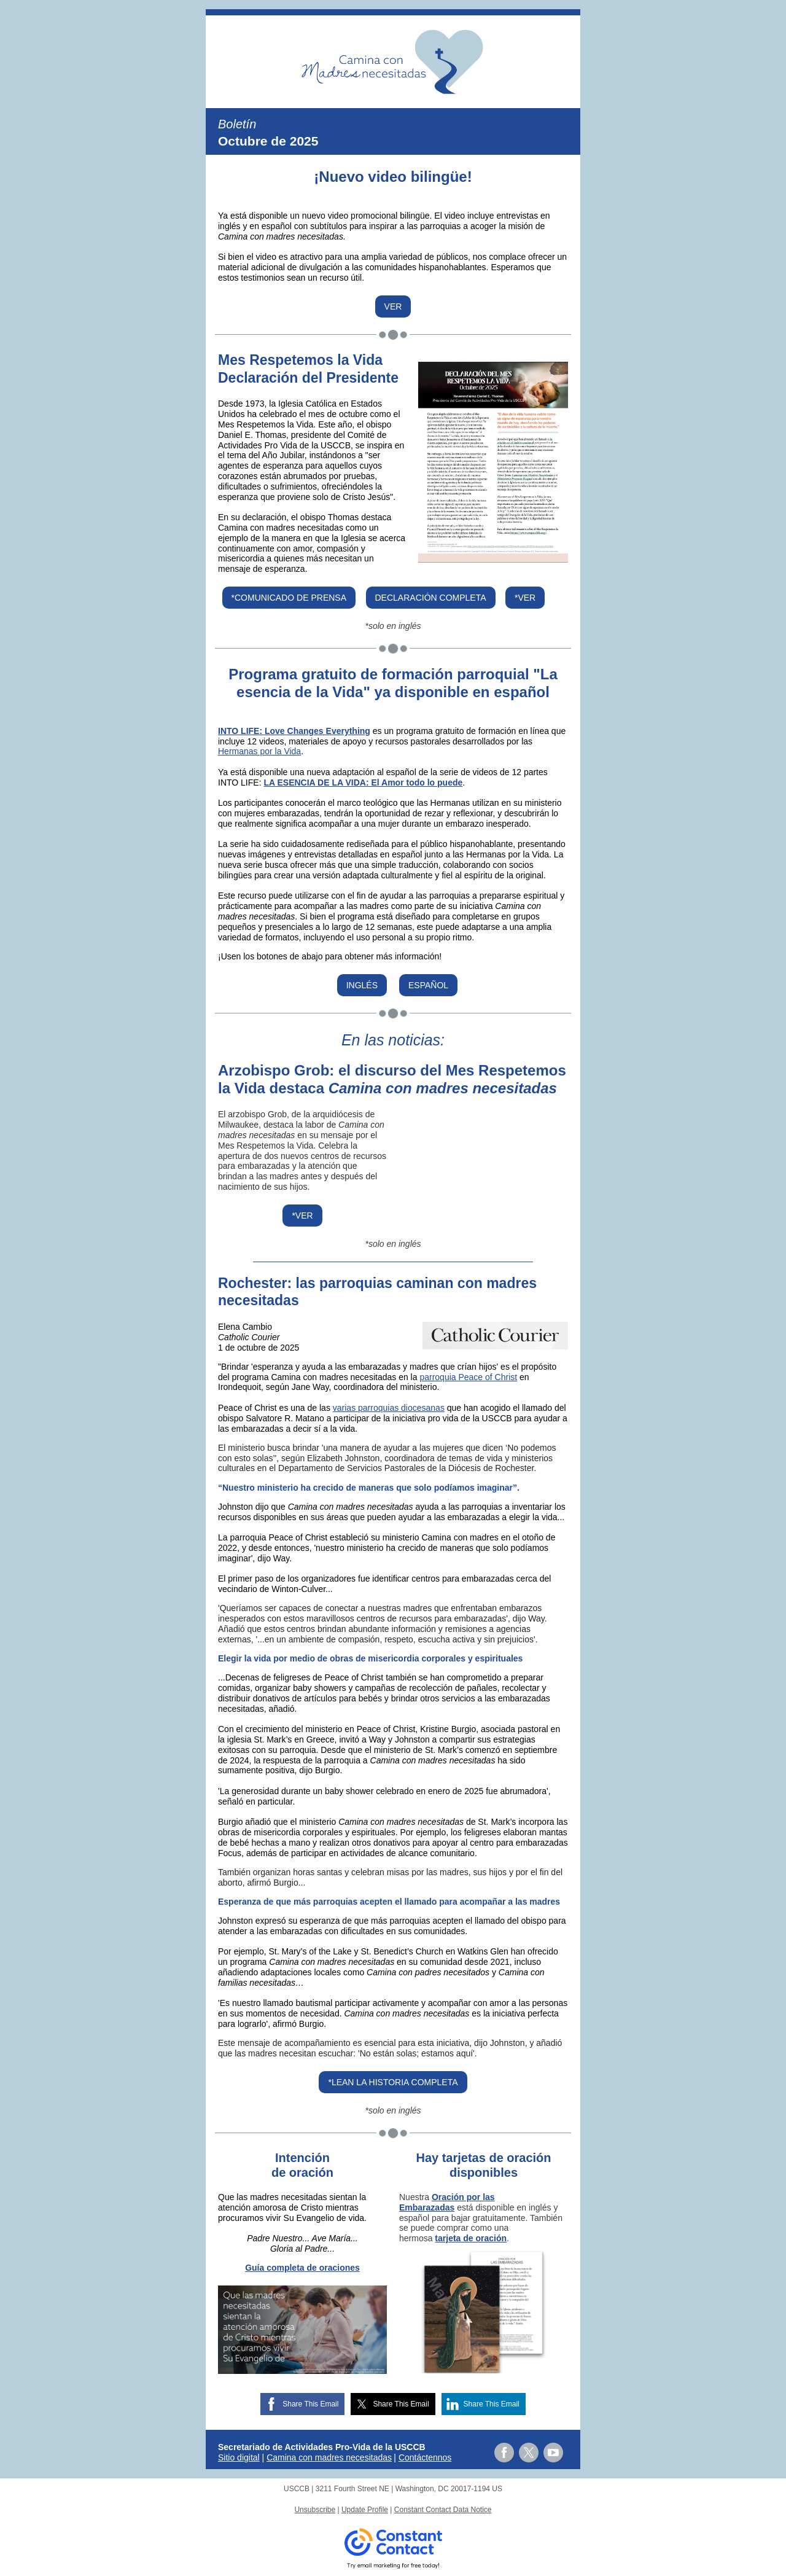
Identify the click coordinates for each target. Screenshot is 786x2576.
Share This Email (310, 2404)
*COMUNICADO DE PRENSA (289, 598)
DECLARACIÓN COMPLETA (430, 598)
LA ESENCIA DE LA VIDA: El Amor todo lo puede (362, 782)
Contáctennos (425, 2457)
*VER (525, 598)
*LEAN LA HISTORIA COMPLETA (392, 2082)
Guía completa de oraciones (302, 2268)
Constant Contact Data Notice (443, 2509)
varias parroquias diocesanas (389, 1408)
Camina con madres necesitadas (329, 2457)
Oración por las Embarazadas (447, 2202)
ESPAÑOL (428, 985)
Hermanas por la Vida (259, 751)
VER (393, 306)
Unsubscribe (314, 2509)
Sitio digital (239, 2457)
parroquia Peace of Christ (468, 1377)
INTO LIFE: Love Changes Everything (294, 731)
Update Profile (364, 2509)
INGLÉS (362, 985)
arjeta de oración (472, 2238)
